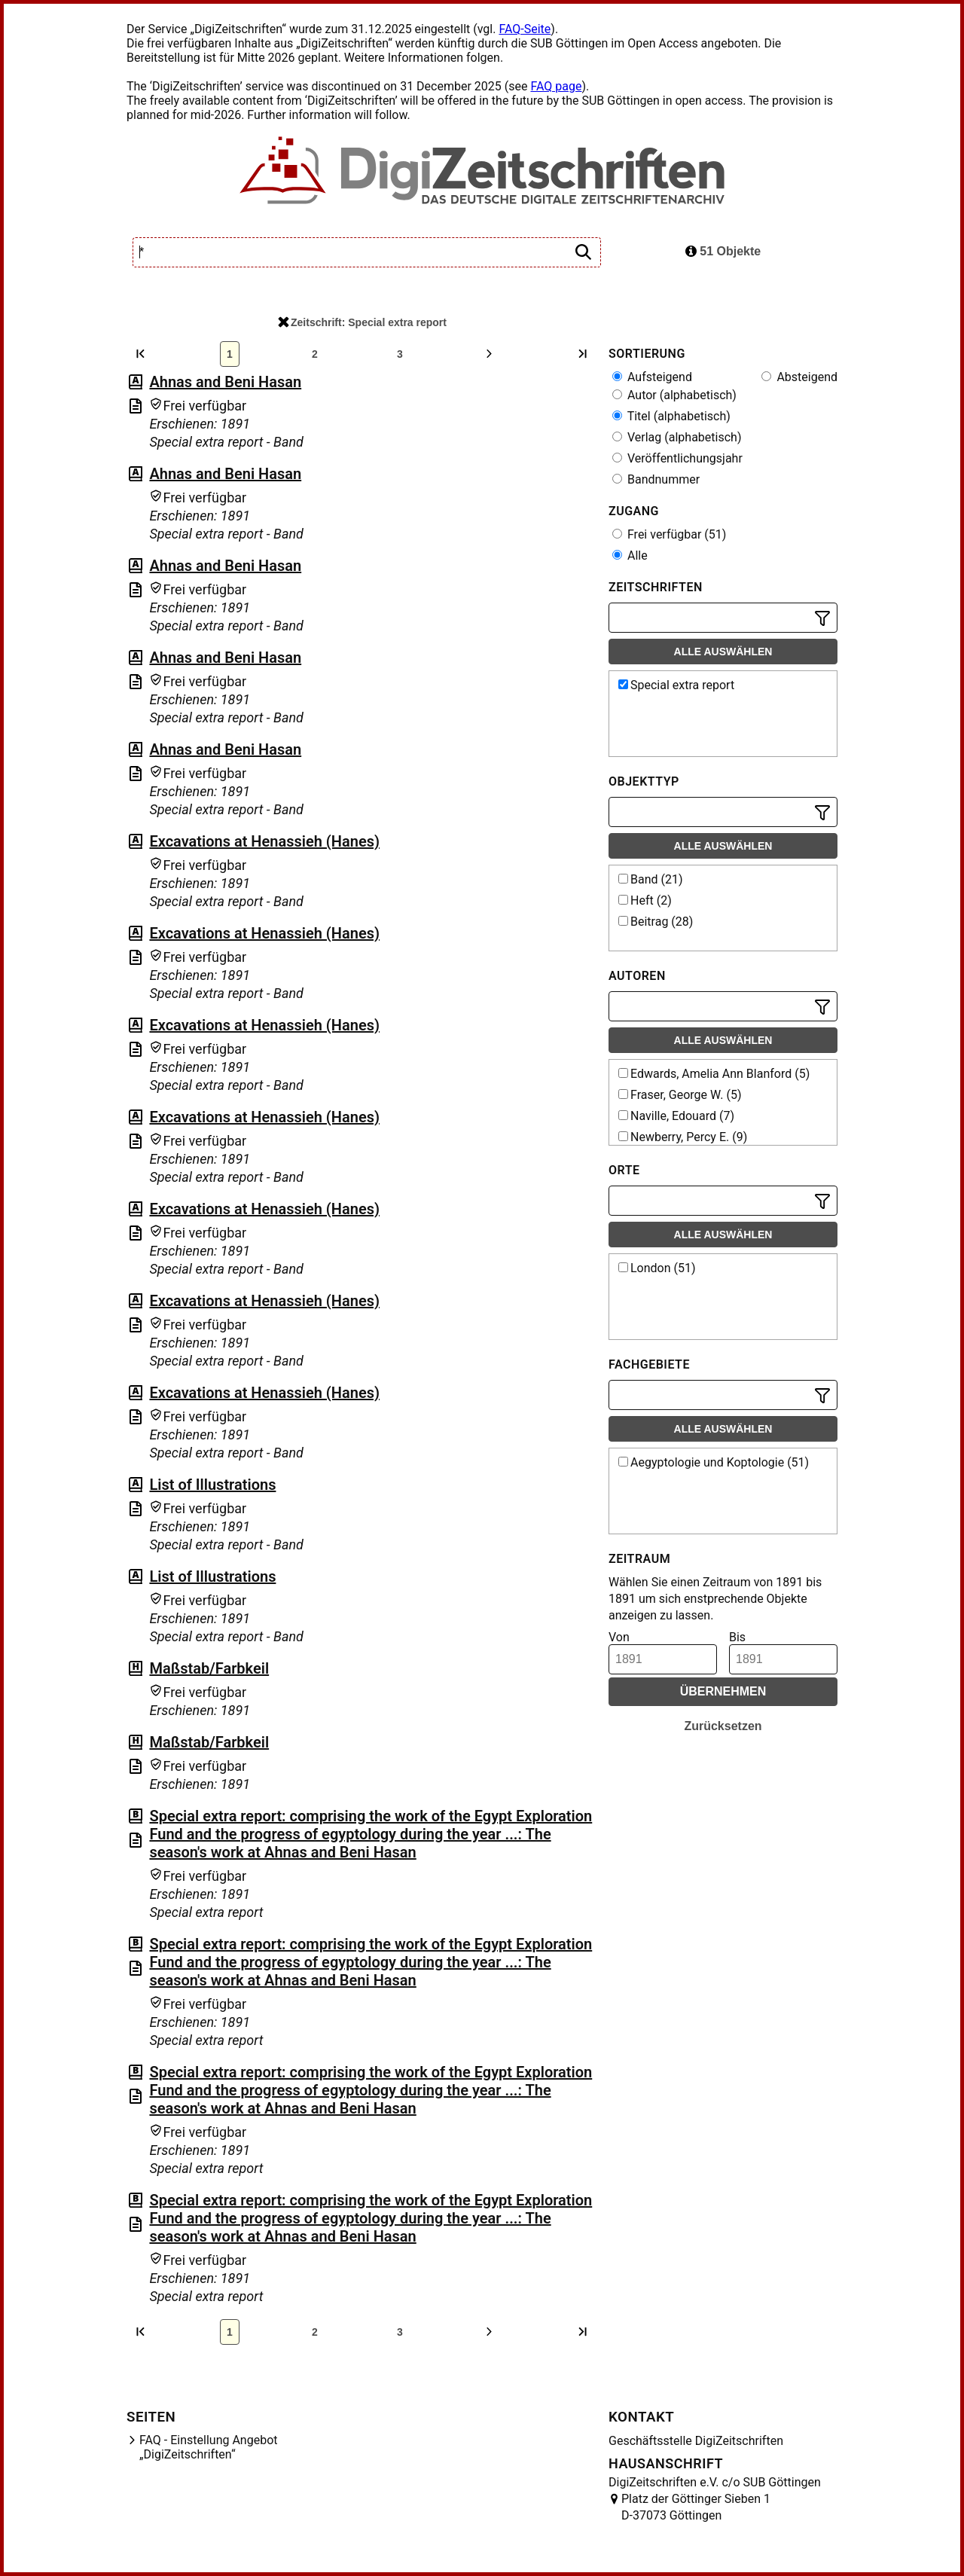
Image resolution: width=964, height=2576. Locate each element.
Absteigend (799, 377)
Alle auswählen (723, 652)
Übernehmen (723, 1691)
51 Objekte (723, 251)
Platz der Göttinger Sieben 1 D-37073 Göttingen (695, 2507)
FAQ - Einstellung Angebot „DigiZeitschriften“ (208, 2447)
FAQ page (555, 86)
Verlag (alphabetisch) (676, 437)
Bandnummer (656, 479)
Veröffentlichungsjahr (677, 458)
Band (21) (650, 879)
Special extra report (676, 685)
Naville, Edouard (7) (676, 1116)
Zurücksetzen (722, 1726)
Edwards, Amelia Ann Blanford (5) (714, 1074)
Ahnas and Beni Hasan (225, 382)
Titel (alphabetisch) (671, 416)
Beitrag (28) (655, 921)
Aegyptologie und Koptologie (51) (713, 1462)
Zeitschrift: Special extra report (362, 322)
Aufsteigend (652, 377)
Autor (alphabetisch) (674, 395)
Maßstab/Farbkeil (209, 1668)
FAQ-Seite (525, 29)
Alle (630, 555)
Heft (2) (645, 900)
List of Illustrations (212, 1485)
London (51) (657, 1268)
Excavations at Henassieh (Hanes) (264, 841)
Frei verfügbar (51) (669, 534)
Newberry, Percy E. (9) (682, 1137)
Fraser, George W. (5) (679, 1095)
